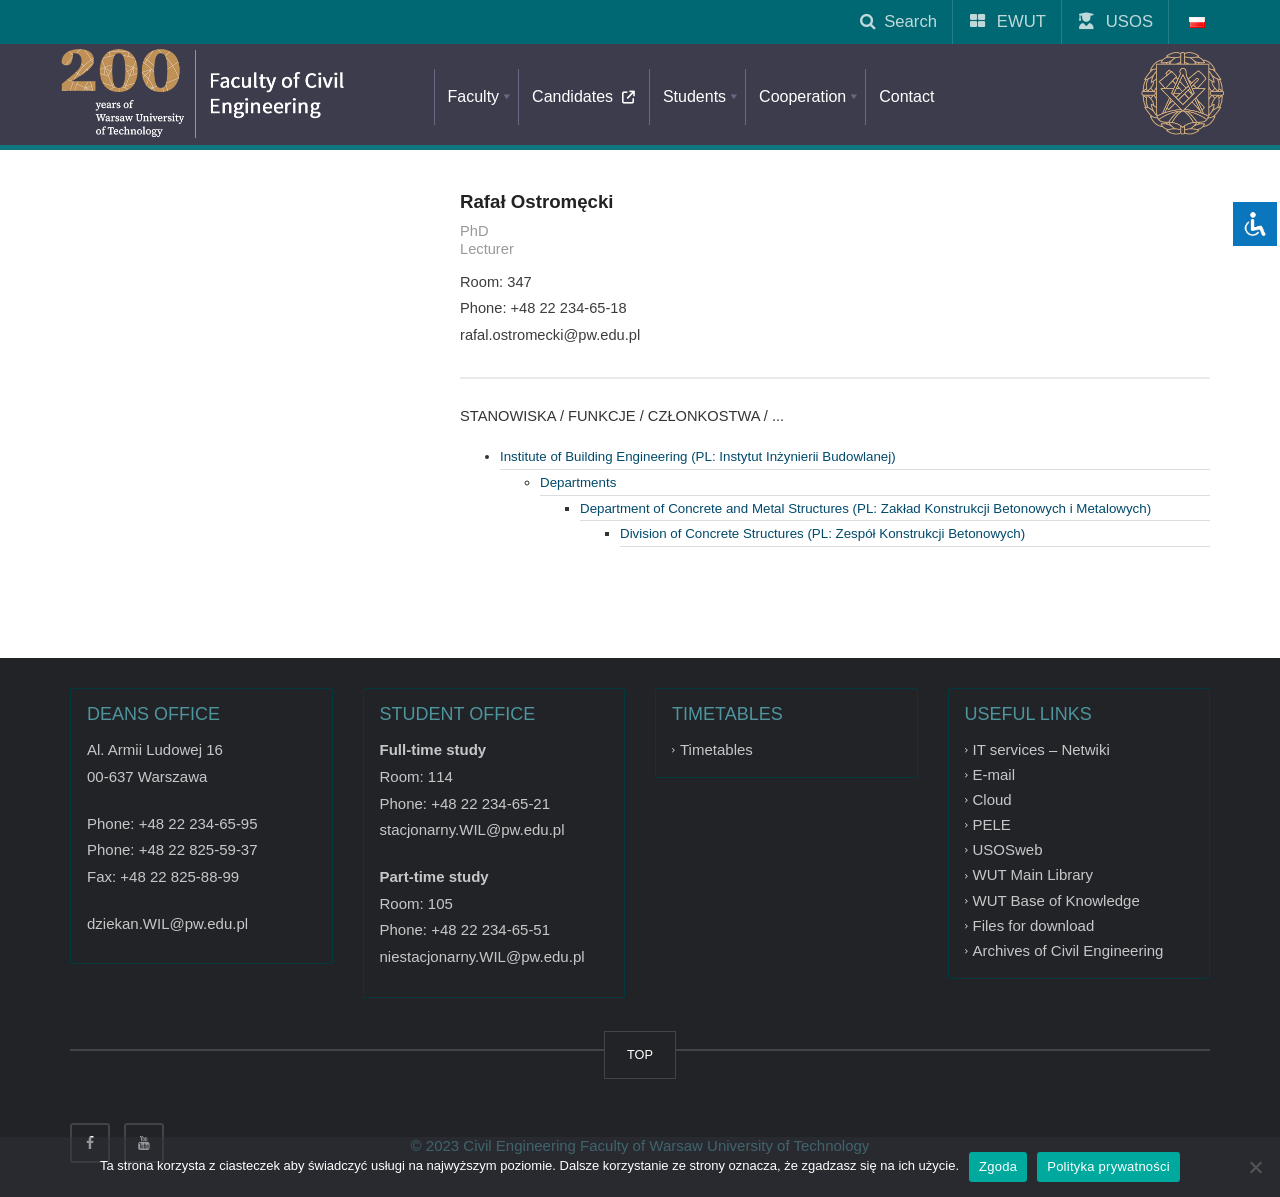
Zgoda (998, 1166)
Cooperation (810, 96)
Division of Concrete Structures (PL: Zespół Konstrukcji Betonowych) (822, 533)
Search (898, 21)
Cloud (992, 799)
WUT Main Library (1033, 875)
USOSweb (1008, 849)
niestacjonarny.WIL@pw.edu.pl (482, 956)
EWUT (1009, 21)
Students (702, 96)
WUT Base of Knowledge (1056, 900)
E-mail (994, 774)
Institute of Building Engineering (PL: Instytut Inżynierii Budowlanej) (698, 456)
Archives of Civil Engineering (1068, 950)
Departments (578, 482)
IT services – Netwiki (1041, 749)
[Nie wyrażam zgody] (1255, 1167)
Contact (906, 96)
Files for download (1034, 925)
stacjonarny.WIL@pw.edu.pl (472, 829)
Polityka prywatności (1108, 1166)
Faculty (481, 96)
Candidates (588, 96)
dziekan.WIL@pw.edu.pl (167, 923)
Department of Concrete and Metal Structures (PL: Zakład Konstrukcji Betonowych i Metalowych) (865, 508)
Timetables (716, 749)
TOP (640, 1054)
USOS (1117, 21)
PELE (992, 824)
